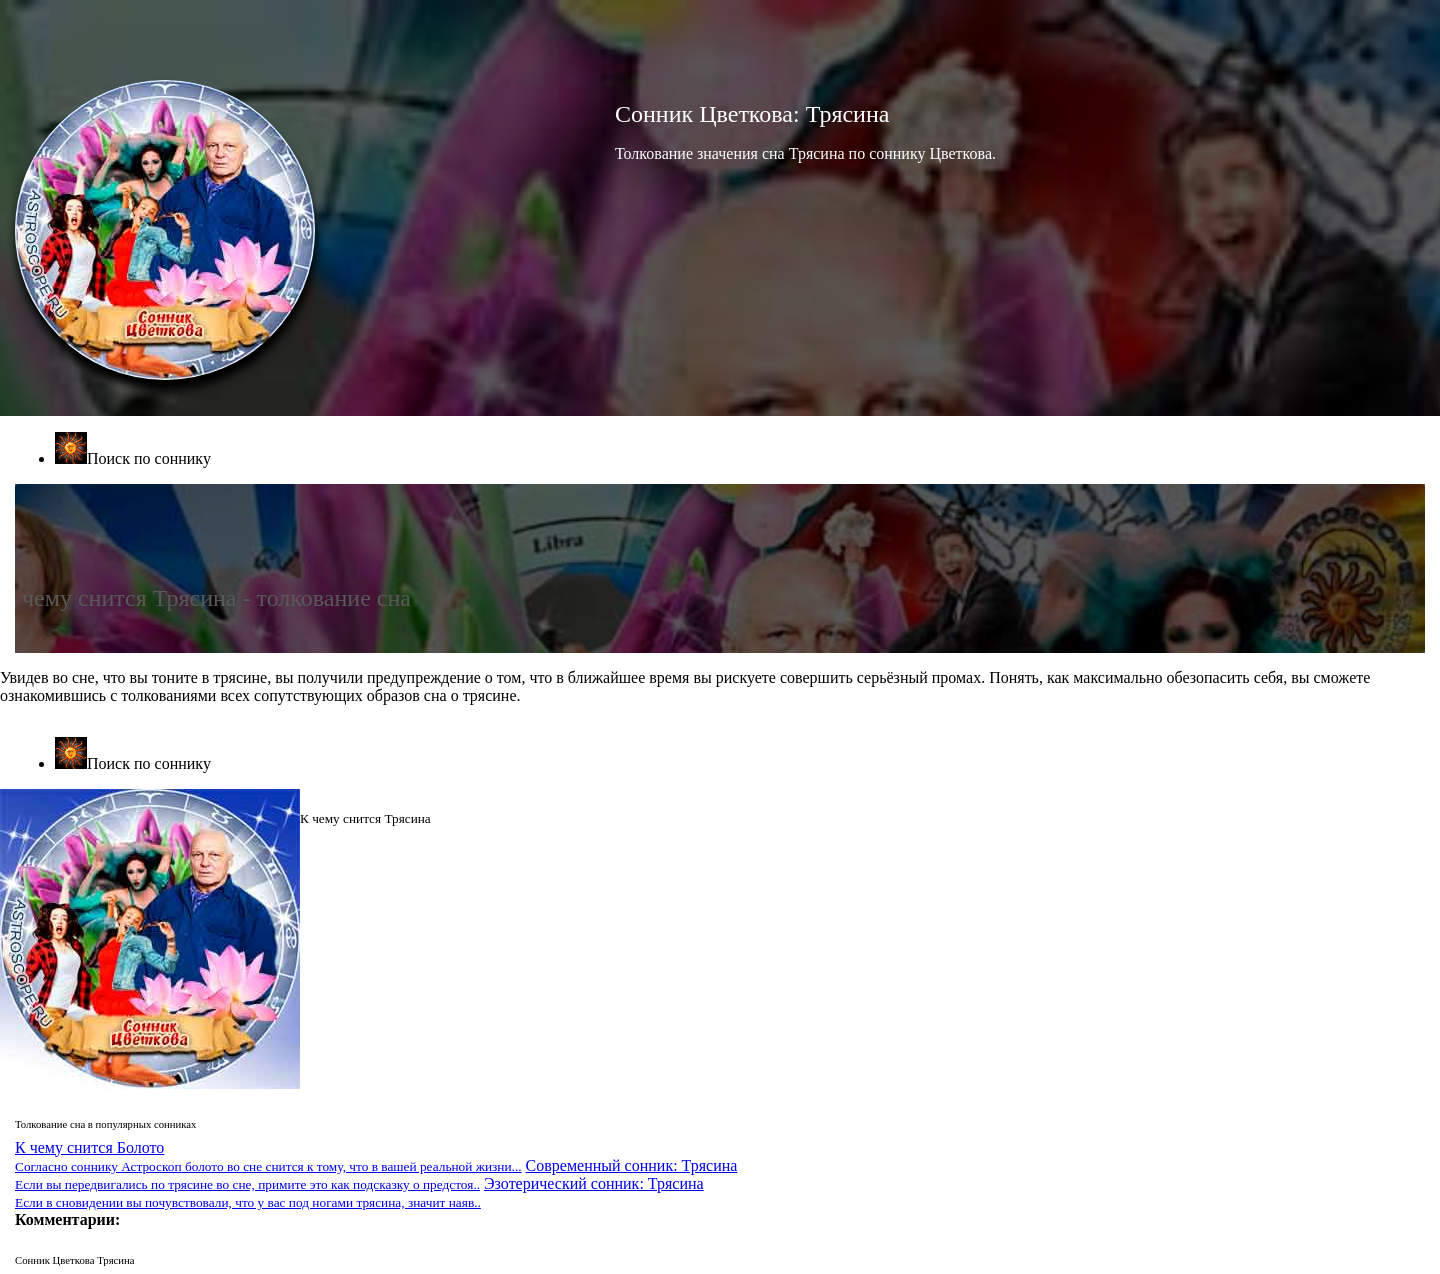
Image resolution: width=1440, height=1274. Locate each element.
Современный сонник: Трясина (376, 1174)
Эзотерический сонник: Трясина (359, 1192)
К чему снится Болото (268, 1156)
